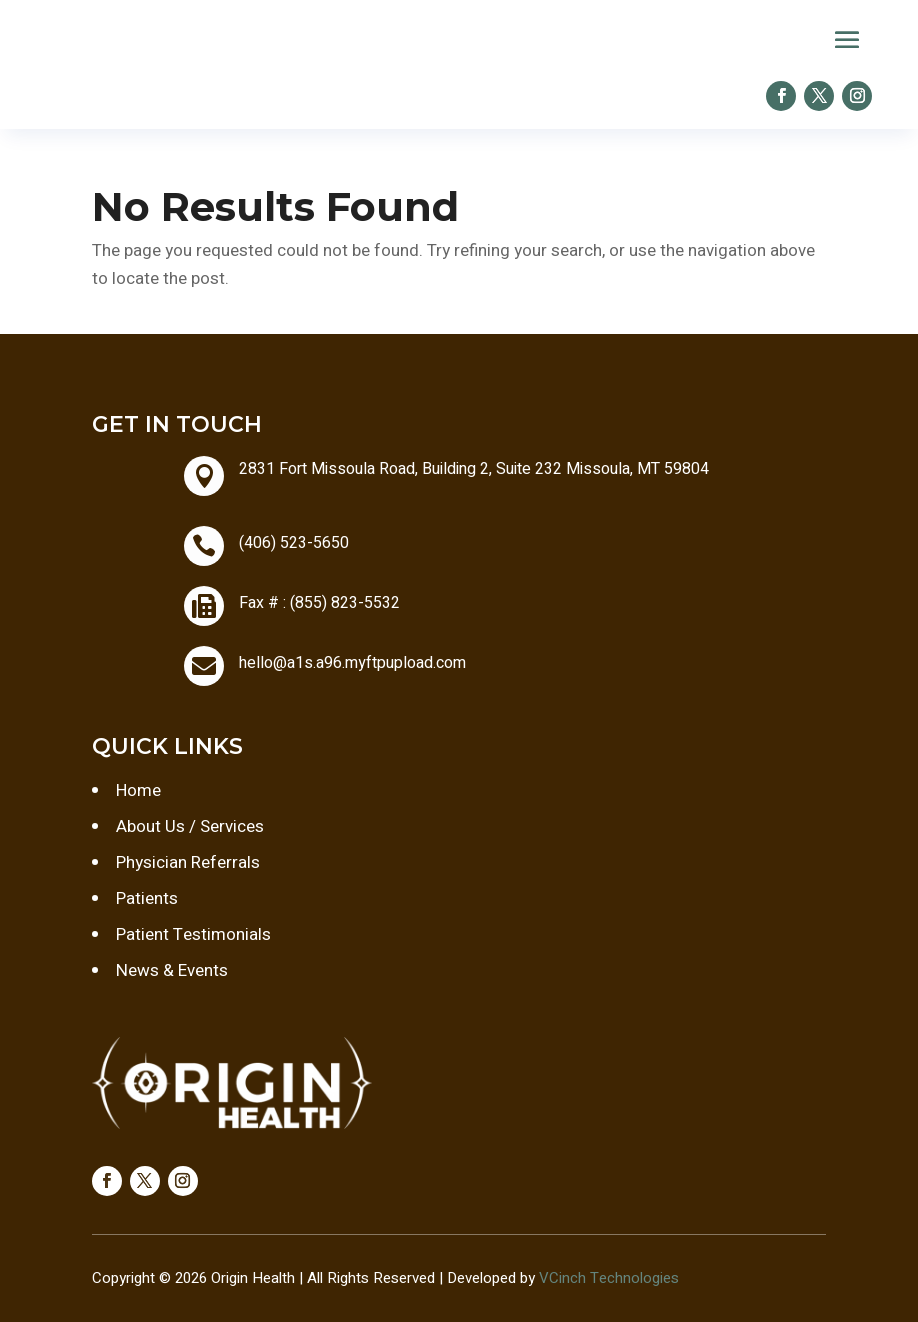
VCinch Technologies (609, 1278)
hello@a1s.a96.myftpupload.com (352, 663)
